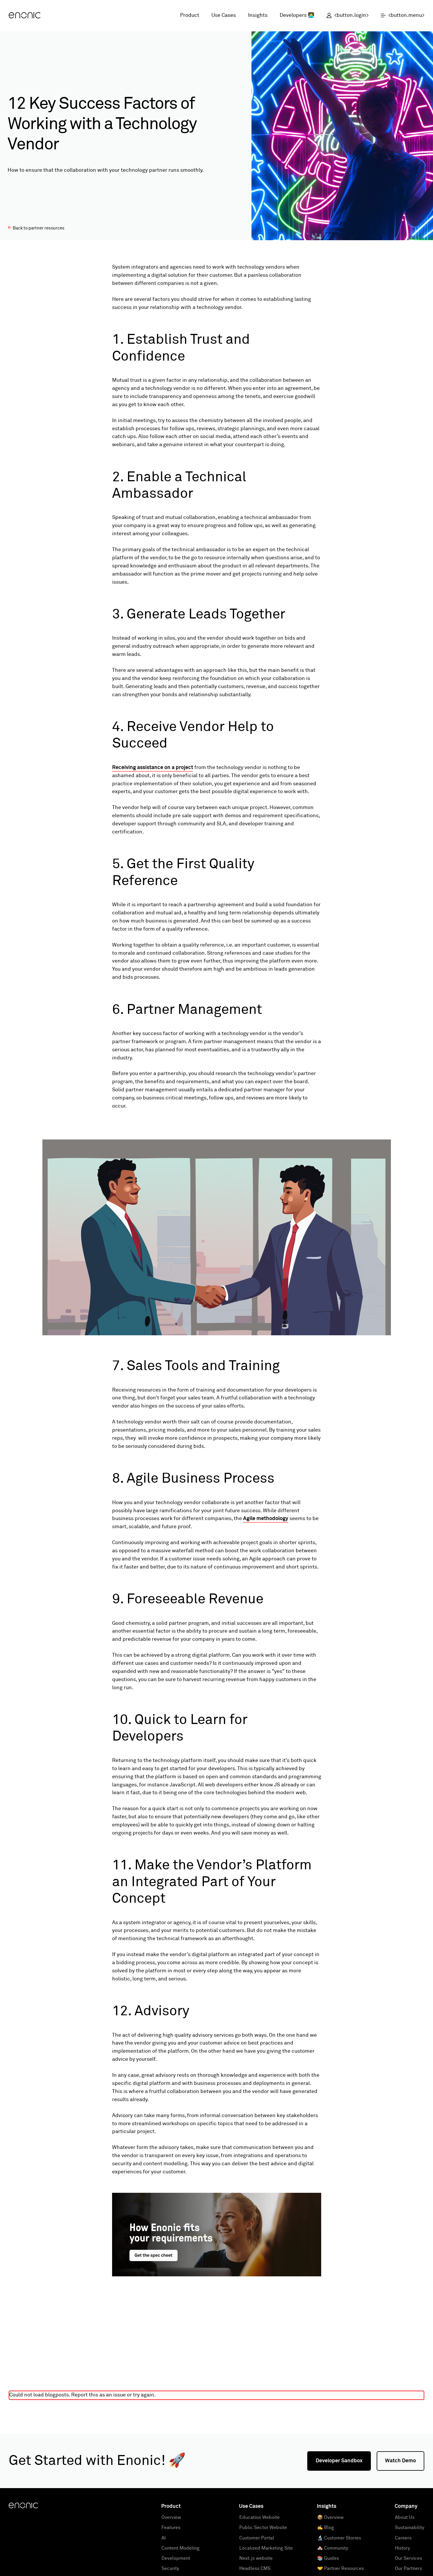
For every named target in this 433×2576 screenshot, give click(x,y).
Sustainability (409, 2527)
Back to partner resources (36, 227)
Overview (171, 2517)
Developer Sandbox (339, 2460)
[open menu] (399, 16)
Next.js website (256, 2558)
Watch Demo (400, 2460)
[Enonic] (24, 16)
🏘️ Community (332, 2548)
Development (175, 2558)
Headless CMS (254, 2568)
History (402, 2548)
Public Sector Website (263, 2527)
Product (189, 15)
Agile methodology (265, 1518)
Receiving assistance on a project (152, 767)
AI (163, 2538)
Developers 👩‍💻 (297, 15)
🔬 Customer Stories (339, 2538)
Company (406, 2506)
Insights (257, 15)
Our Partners (408, 2568)
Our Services (408, 2558)
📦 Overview (330, 2517)
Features (170, 2527)
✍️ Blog (325, 2527)
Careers (403, 2538)
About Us (404, 2517)
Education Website (259, 2517)
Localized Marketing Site (266, 2548)
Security (170, 2568)
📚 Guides (328, 2558)
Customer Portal (256, 2538)
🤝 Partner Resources (340, 2568)
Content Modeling (180, 2548)
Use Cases (223, 15)
